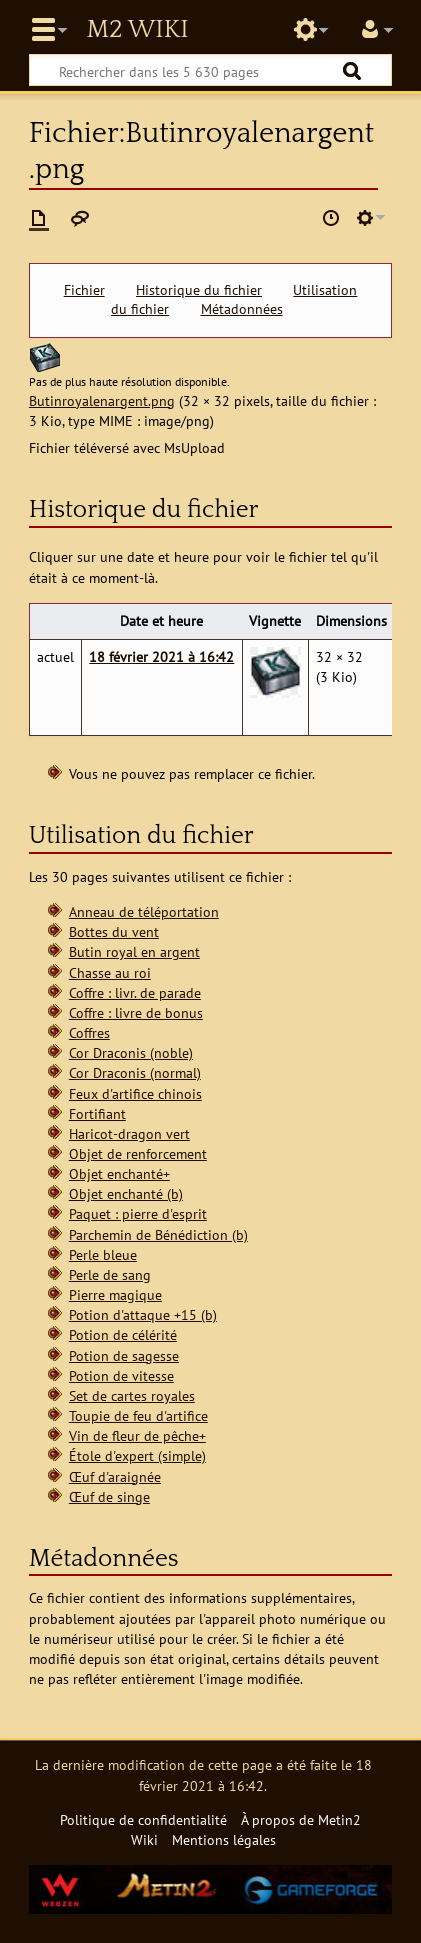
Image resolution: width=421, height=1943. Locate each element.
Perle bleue (103, 1254)
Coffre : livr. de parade (135, 992)
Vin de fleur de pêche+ (137, 1435)
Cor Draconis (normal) (135, 1072)
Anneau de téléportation (144, 911)
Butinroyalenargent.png (102, 400)
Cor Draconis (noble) (131, 1052)
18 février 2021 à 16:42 (161, 656)
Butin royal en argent (134, 951)
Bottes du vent (114, 931)
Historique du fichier (199, 290)
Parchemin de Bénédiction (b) (158, 1234)
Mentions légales (224, 1839)
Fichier (84, 290)
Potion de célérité (123, 1334)
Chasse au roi (110, 972)
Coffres (89, 1032)
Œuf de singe (109, 1496)
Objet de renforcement (138, 1153)
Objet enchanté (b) (126, 1193)
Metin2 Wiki (137, 30)
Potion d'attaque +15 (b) (143, 1314)
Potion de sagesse (124, 1355)
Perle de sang (110, 1274)
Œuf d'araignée (115, 1476)
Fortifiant (97, 1113)
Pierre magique (115, 1294)
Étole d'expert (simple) (137, 1455)
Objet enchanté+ (119, 1173)
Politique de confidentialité (143, 1819)
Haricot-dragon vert (129, 1133)
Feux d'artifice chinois (135, 1093)
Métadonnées (242, 309)
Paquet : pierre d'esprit (138, 1213)
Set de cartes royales (132, 1395)
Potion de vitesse (121, 1375)
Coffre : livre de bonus (136, 1012)
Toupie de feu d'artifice (138, 1415)
